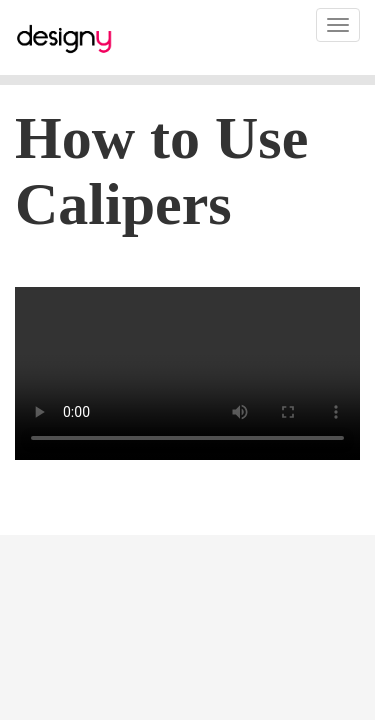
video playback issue (187, 373)
